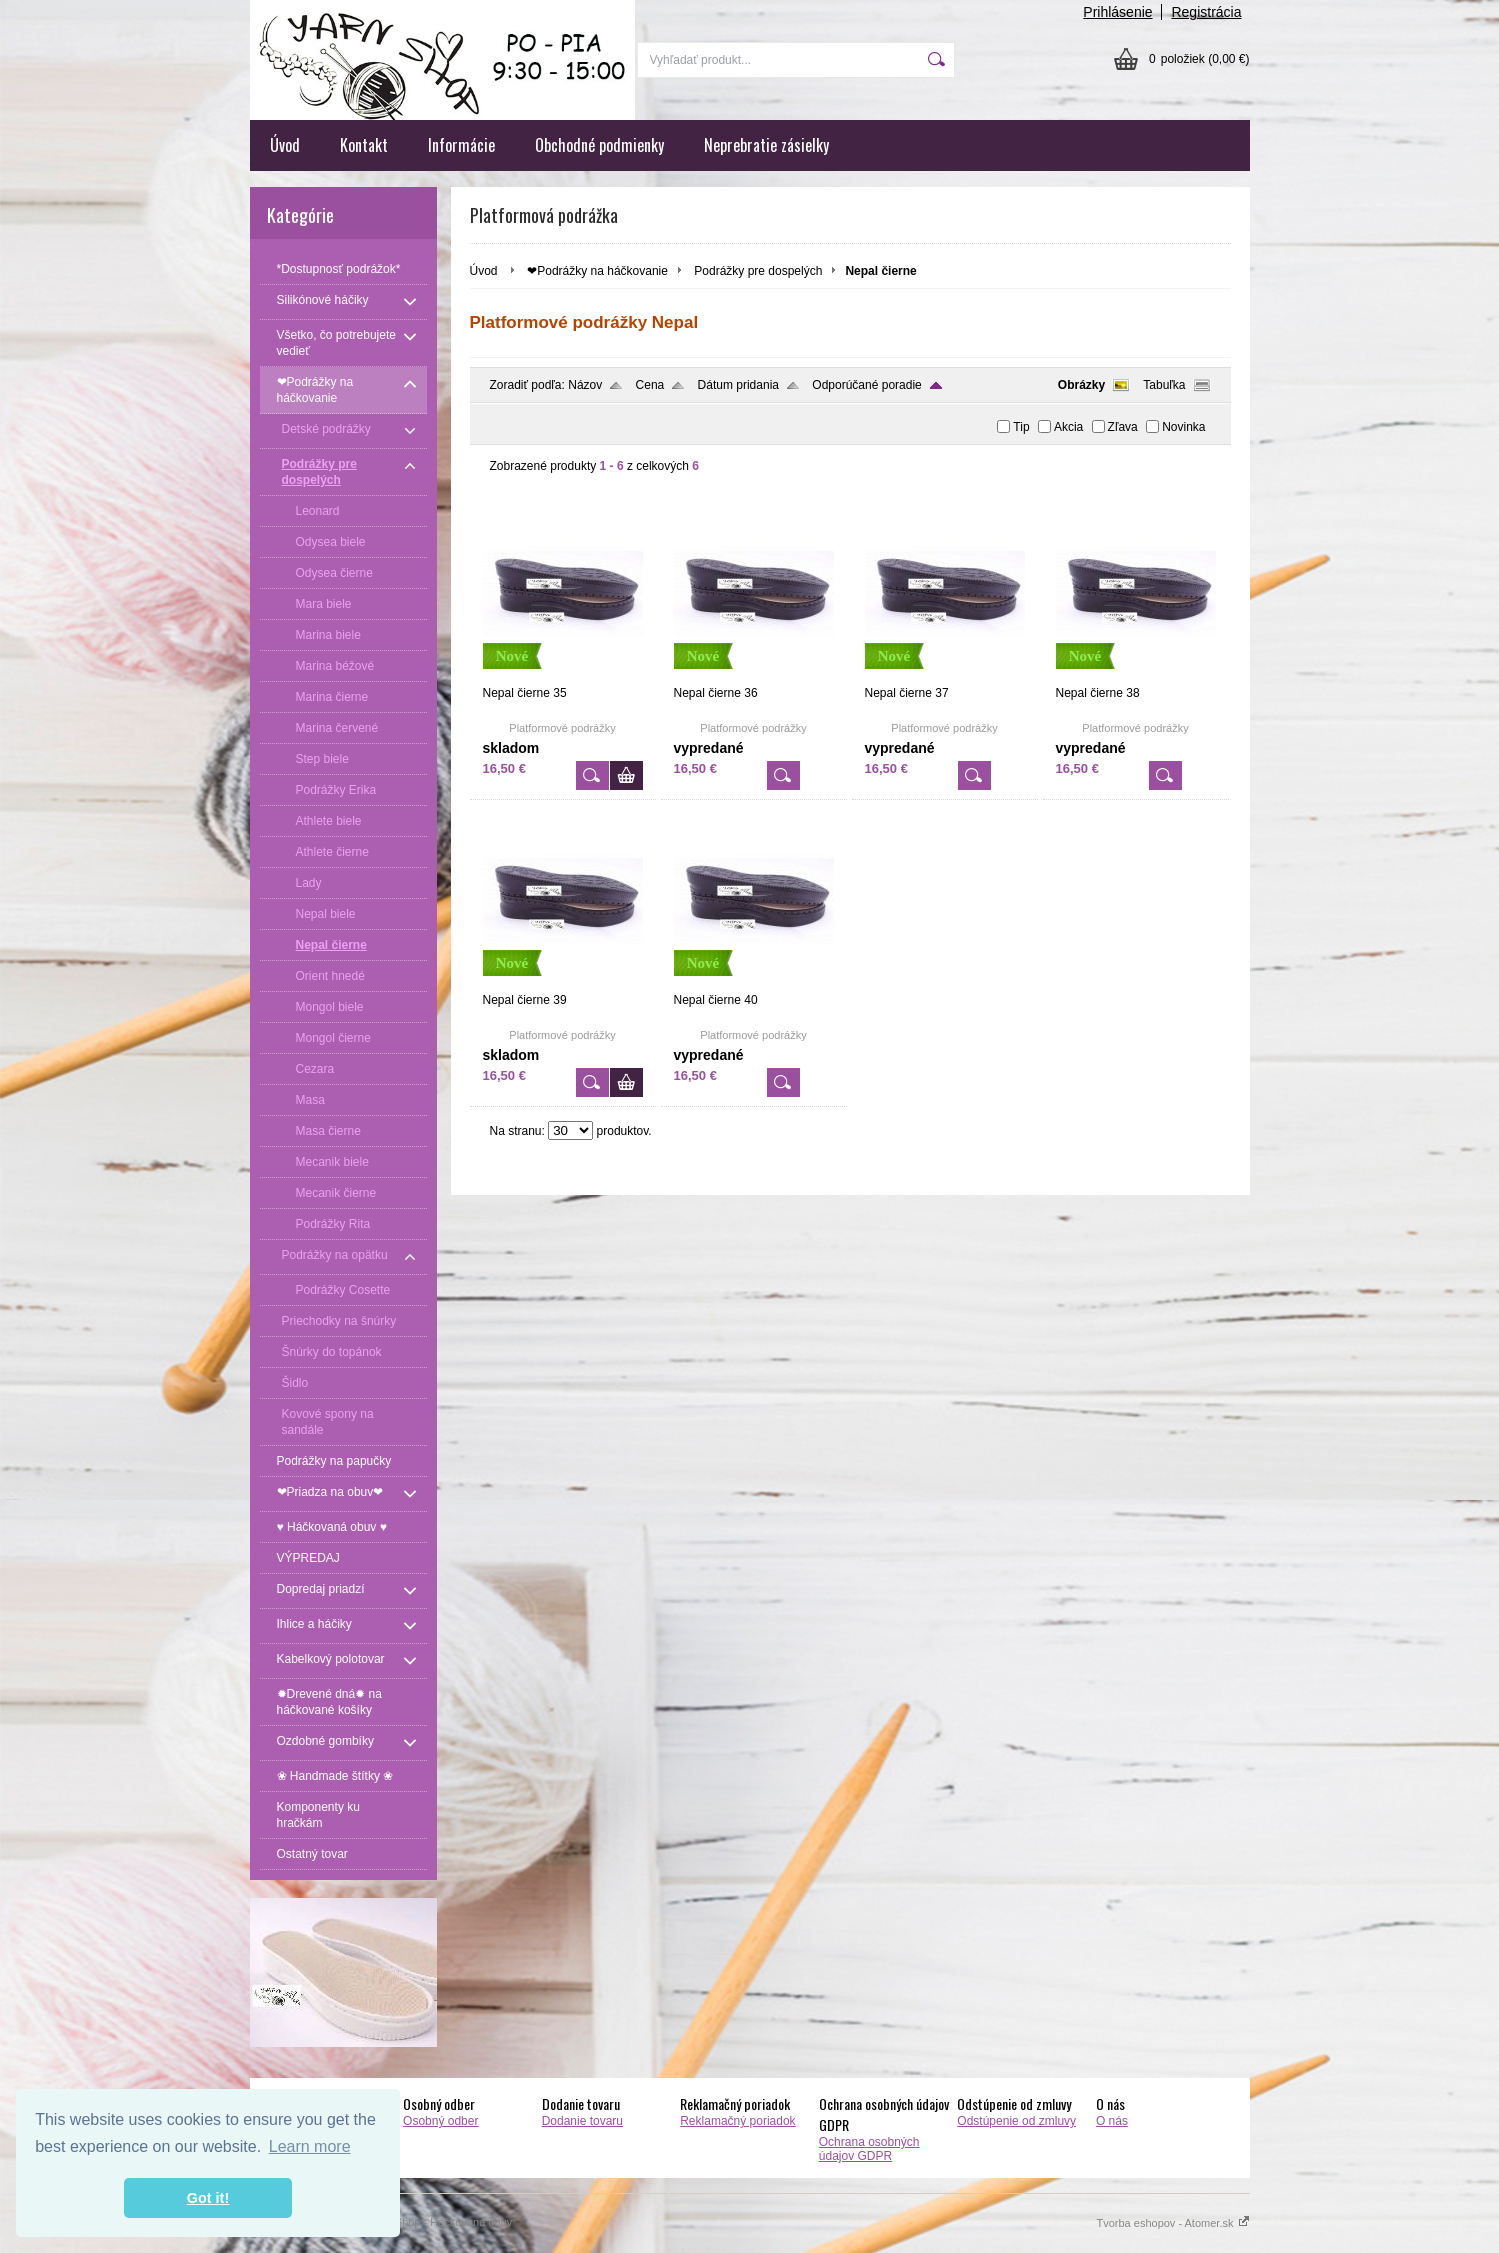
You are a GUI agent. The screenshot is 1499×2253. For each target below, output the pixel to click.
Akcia (1068, 427)
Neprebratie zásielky (766, 145)
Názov (585, 385)
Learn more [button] (310, 2146)
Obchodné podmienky (599, 145)
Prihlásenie (1117, 12)
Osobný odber (440, 2121)
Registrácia (1206, 12)
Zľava (1123, 427)
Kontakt (364, 145)
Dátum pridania (738, 385)
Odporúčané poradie (866, 385)
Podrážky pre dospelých (758, 271)
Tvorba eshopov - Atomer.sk (1172, 2223)
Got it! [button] (208, 2198)
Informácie (461, 145)
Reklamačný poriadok (737, 2121)
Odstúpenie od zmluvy (1016, 2121)
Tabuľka (1164, 385)
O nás (1112, 2121)
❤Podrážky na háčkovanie (597, 271)
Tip (1021, 427)
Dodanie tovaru (582, 2121)
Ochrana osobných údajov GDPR (869, 2149)
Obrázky (1081, 385)
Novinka (1183, 427)
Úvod (285, 145)
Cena (650, 385)
